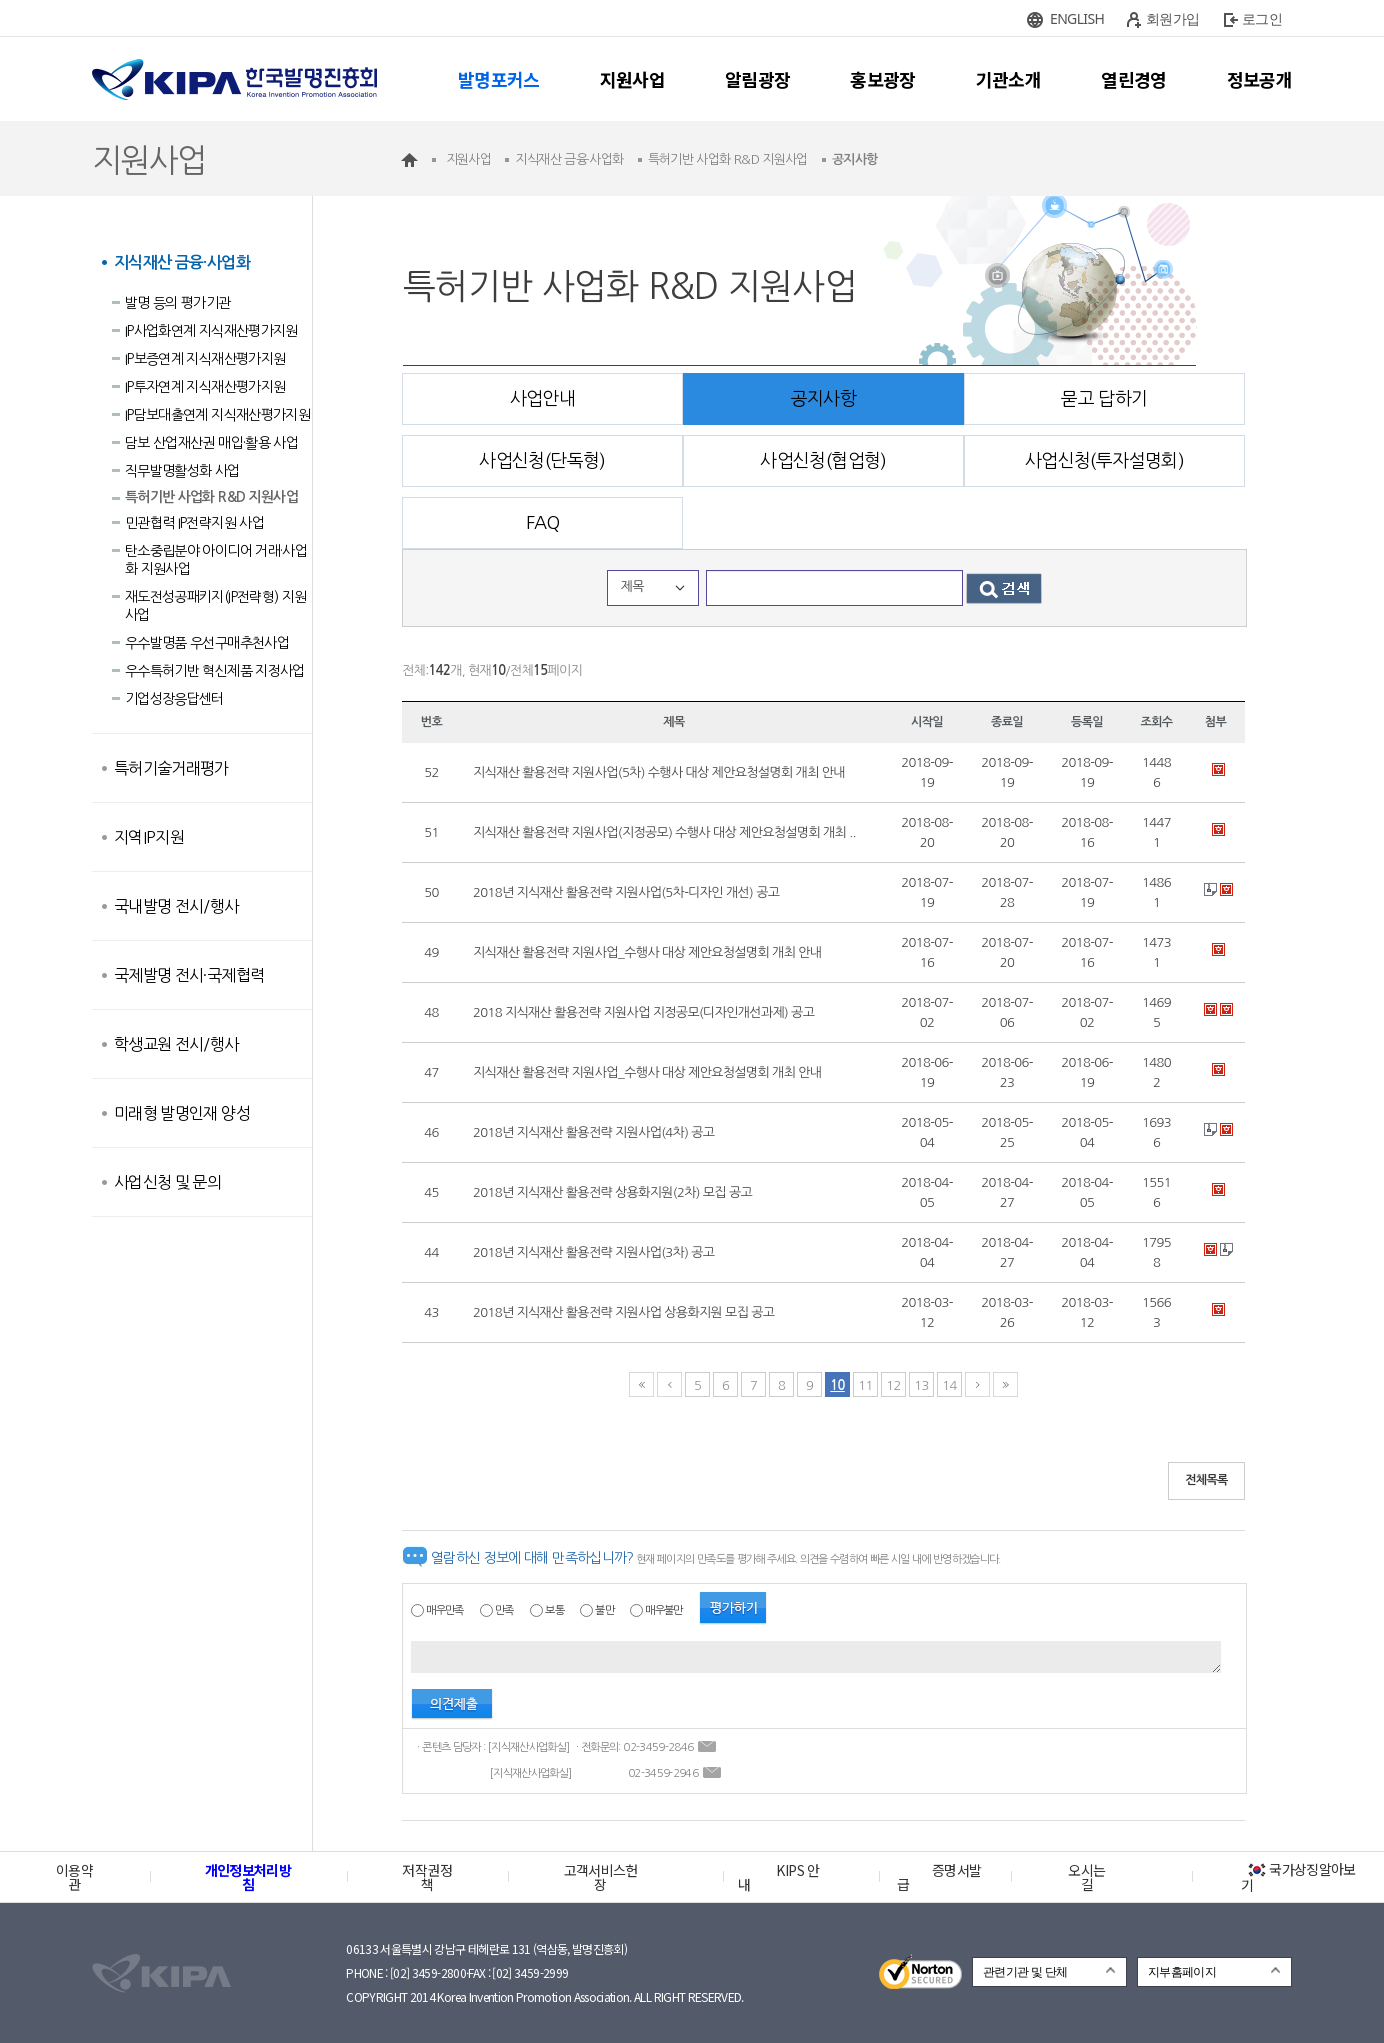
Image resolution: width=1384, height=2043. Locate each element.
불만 (604, 1610)
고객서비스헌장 (601, 1877)
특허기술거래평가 (171, 768)
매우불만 (663, 1610)
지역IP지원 (149, 837)
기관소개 (1008, 79)
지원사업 (632, 79)
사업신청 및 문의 (167, 1182)
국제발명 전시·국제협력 (189, 975)
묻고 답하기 (1104, 399)
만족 (504, 1610)
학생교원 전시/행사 (176, 1044)
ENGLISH (1077, 18)
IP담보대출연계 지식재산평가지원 (217, 415)
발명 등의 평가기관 (178, 303)
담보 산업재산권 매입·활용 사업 (211, 443)
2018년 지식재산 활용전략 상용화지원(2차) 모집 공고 (612, 1192)
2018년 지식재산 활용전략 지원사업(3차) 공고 (593, 1252)
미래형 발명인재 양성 (182, 1113)
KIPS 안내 (778, 1877)
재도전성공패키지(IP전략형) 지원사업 (215, 606)
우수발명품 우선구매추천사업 (207, 643)
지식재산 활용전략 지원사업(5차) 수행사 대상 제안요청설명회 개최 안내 (659, 772)
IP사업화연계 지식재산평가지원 (211, 331)
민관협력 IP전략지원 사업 (194, 523)
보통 (554, 1610)
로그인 (1262, 18)
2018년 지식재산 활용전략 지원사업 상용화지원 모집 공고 (623, 1312)
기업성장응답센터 (174, 699)
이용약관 (74, 1877)
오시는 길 (1086, 1877)
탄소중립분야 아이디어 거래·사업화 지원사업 (216, 560)
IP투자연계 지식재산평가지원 (205, 387)
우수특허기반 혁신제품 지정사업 (215, 671)
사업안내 (542, 399)
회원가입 (1172, 18)
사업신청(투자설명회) (1104, 461)
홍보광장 (882, 79)
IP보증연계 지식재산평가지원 (205, 359)
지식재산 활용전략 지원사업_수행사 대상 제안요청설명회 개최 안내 (647, 952)
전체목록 (1206, 1480)
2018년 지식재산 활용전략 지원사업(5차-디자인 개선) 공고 (626, 892)
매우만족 (444, 1610)
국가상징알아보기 (1298, 1877)
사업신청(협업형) (823, 461)
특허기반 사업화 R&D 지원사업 (211, 497)
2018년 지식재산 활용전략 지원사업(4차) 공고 (593, 1132)
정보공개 (1259, 79)
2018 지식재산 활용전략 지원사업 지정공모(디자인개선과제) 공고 (643, 1012)
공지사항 (823, 399)
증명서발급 (939, 1877)
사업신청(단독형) (542, 461)
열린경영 (1133, 79)
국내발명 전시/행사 (176, 906)
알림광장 (757, 79)
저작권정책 (426, 1877)
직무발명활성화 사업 (182, 471)
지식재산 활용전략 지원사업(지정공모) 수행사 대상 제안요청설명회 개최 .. (664, 832)
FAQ (542, 523)
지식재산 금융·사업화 (182, 262)
